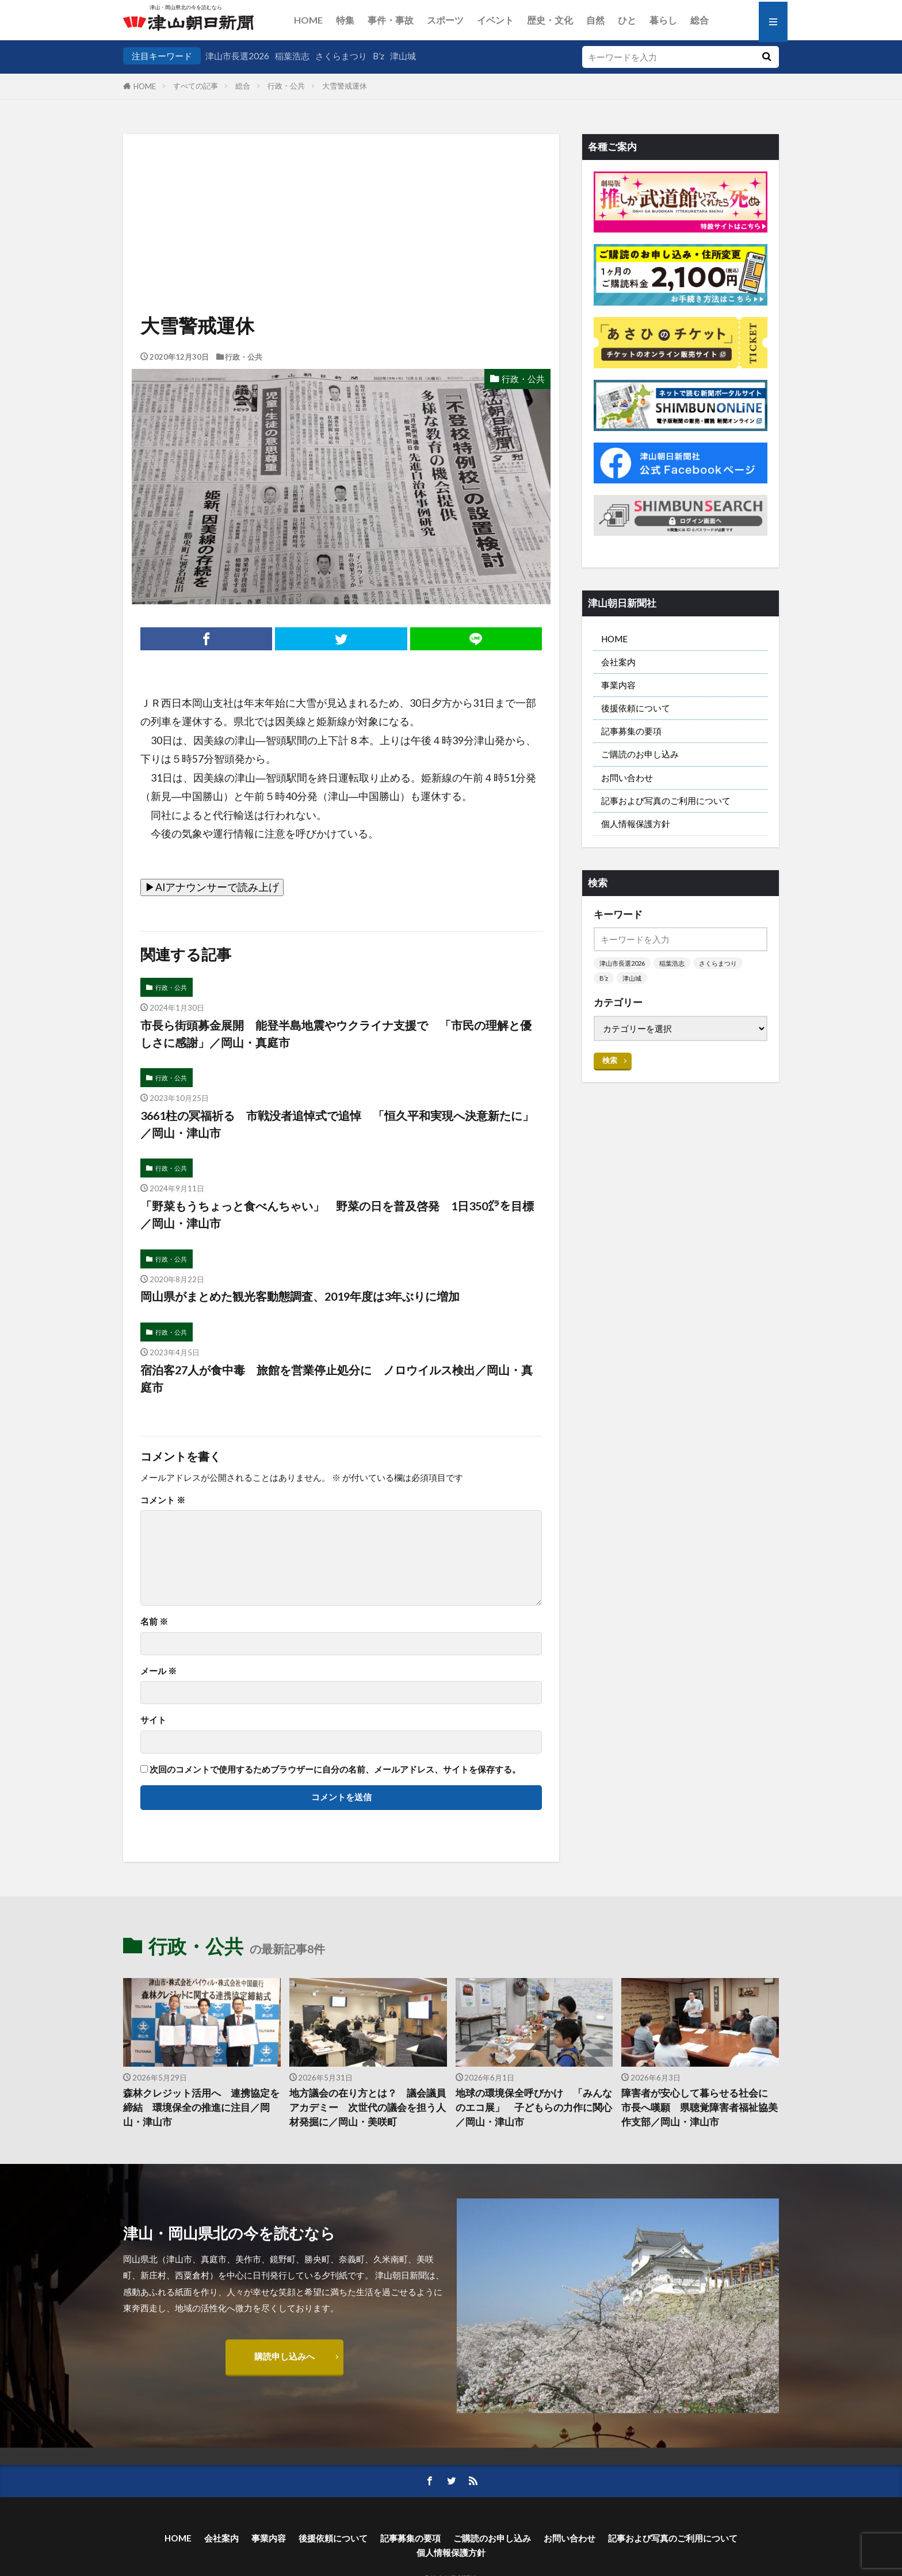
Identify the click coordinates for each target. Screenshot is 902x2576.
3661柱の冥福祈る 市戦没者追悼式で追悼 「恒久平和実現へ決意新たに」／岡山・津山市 (337, 1124)
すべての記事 (195, 85)
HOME (308, 19)
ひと (627, 19)
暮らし (663, 19)
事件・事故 (391, 19)
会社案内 (618, 662)
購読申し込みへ (284, 2356)
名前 (154, 1621)
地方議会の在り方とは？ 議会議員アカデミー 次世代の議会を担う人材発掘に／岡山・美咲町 (367, 2107)
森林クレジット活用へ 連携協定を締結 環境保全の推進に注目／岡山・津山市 (201, 2107)
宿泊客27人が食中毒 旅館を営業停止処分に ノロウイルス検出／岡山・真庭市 (336, 1378)
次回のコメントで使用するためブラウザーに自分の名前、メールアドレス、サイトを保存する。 (335, 1769)
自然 (595, 19)
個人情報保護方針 (635, 823)
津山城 (403, 56)
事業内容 (618, 685)
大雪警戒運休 (344, 85)
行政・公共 (286, 85)
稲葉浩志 (292, 56)
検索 (609, 1060)
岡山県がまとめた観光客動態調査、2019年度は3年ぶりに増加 (300, 1296)
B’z (378, 56)
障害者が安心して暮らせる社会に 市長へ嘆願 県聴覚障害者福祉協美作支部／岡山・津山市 (699, 2107)
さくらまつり (341, 56)
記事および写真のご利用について (666, 800)
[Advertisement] (341, 192)
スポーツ (445, 19)
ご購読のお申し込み (640, 754)
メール (158, 1671)
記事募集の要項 (631, 731)
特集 (345, 19)
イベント (495, 19)
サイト (153, 1720)
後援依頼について (635, 708)
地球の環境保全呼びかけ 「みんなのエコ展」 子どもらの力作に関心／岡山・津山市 (534, 2107)
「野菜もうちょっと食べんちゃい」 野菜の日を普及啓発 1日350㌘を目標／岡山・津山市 (337, 1214)
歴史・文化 (550, 19)
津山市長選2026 (237, 56)
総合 (699, 19)
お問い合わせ (627, 777)
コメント (162, 1500)
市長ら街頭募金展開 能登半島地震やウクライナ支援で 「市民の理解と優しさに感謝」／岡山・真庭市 (336, 1033)
